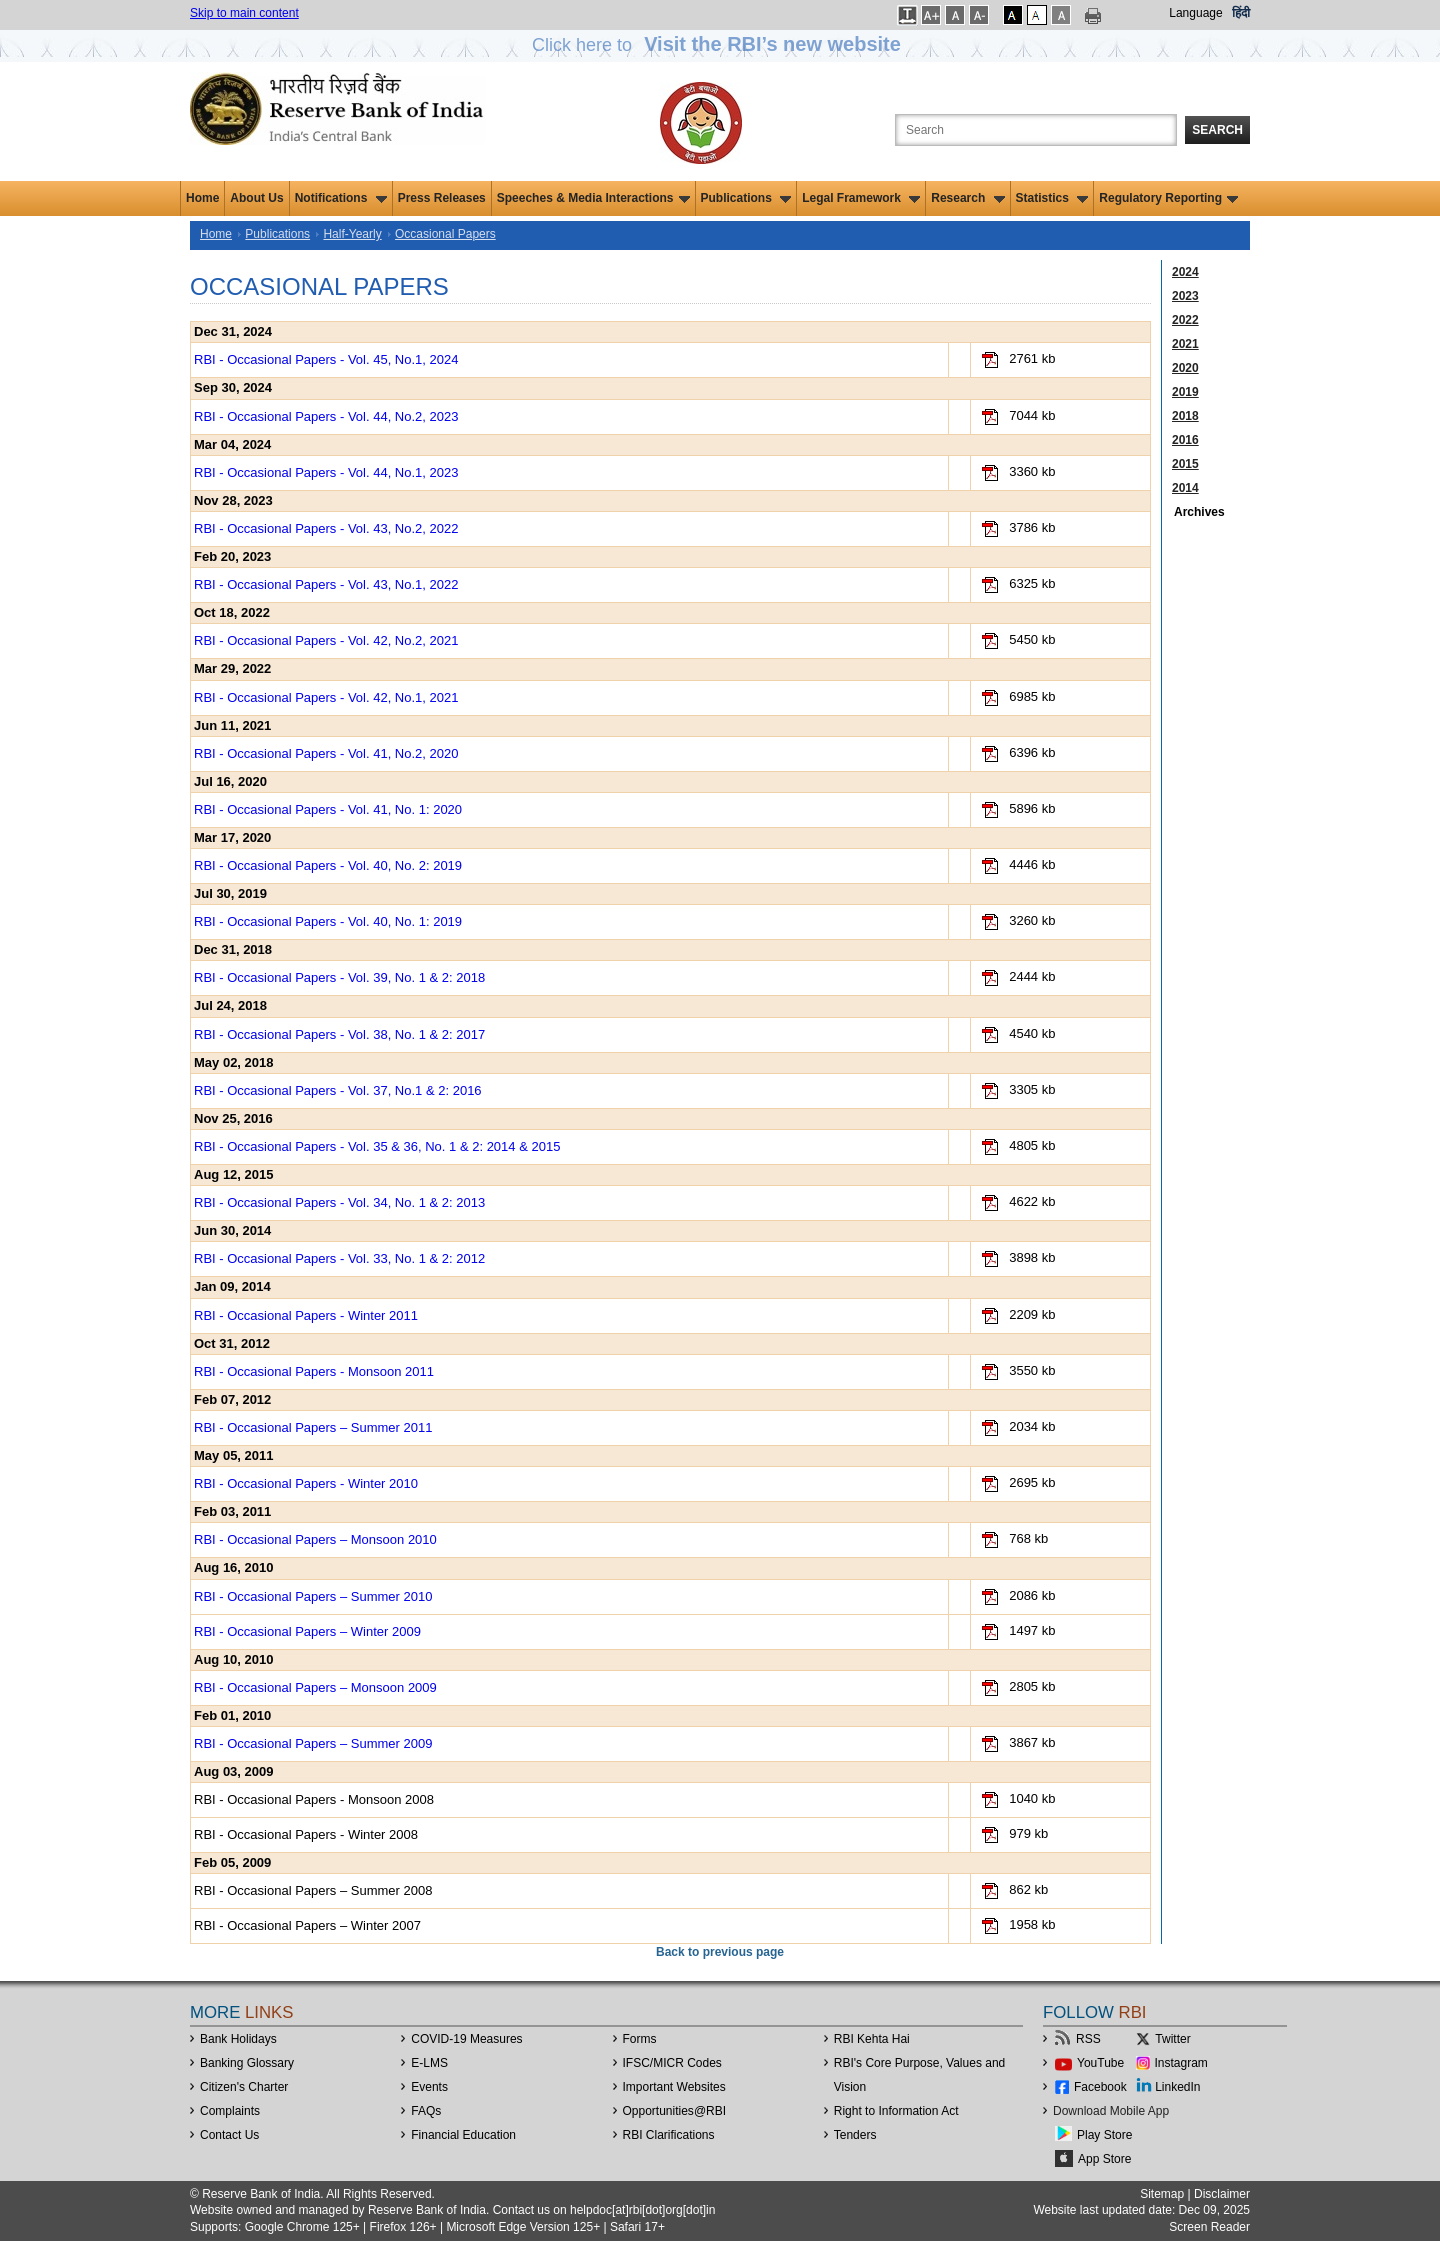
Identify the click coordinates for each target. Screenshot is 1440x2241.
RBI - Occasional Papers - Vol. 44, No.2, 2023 (326, 416)
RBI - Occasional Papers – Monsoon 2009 (315, 1687)
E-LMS (429, 2063)
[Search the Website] (1036, 130)
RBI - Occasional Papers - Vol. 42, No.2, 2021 (326, 640)
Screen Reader (1209, 2227)
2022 (1185, 320)
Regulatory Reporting (1168, 198)
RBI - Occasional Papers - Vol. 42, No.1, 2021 (326, 697)
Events (429, 2087)
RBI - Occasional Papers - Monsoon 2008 (314, 1799)
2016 (1185, 440)
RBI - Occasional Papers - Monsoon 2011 (314, 1371)
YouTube (1100, 2063)
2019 (1185, 392)
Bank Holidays (238, 2039)
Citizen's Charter (244, 2087)
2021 (1185, 344)
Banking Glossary (247, 2063)
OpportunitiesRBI (675, 2111)
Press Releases (442, 198)
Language (1195, 13)
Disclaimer (1222, 2194)
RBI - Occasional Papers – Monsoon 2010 (315, 1539)
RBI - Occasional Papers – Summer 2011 (313, 1427)
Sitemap (1162, 2194)
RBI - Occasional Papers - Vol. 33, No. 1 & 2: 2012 (339, 1258)
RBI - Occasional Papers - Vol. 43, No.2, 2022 (326, 528)
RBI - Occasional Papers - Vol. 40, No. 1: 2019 (328, 921)
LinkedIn (1177, 2087)
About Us (256, 198)
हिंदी (1241, 13)
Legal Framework (861, 198)
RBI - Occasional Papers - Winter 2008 (306, 1834)
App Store (1104, 2159)
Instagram (1181, 2063)
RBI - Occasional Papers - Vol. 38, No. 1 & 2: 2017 (339, 1034)
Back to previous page (720, 1952)
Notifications (341, 198)
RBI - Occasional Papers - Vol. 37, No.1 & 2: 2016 (338, 1090)
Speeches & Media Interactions (593, 198)
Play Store (1104, 2135)
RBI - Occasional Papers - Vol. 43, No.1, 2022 (326, 584)
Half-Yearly (352, 234)
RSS (1088, 2039)
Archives (1199, 512)
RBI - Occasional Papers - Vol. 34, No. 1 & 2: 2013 (339, 1202)
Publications (746, 198)
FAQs (426, 2111)
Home (202, 198)
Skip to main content (244, 13)
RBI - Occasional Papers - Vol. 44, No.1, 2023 (326, 472)
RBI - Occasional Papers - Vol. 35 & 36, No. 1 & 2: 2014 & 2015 (377, 1146)
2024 (1185, 272)
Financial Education (463, 2135)
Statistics (1052, 198)
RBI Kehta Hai (872, 2039)
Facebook (1100, 2087)
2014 (1185, 488)
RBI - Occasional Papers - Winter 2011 (306, 1315)
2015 (1185, 464)
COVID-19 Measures (466, 2039)
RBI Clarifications (669, 2135)
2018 (1185, 416)
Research (967, 198)
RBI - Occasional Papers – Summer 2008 (313, 1890)
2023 (1185, 296)
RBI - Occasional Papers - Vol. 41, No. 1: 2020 (328, 809)
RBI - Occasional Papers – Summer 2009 (313, 1743)
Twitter (1172, 2039)
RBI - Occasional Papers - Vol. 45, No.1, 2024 (326, 359)
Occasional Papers (445, 234)
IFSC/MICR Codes (672, 2063)
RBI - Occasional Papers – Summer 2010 (313, 1596)
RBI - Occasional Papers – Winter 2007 (307, 1925)
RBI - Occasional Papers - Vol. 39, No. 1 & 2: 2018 (339, 977)
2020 (1185, 368)
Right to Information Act (896, 2111)
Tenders (855, 2135)
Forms (640, 2039)
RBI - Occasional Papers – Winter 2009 (307, 1631)
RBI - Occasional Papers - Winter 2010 (306, 1483)
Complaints (230, 2111)
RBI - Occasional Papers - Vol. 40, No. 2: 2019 (328, 865)
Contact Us (229, 2135)
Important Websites (674, 2087)
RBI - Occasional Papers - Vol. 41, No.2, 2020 (326, 753)
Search (1217, 130)
